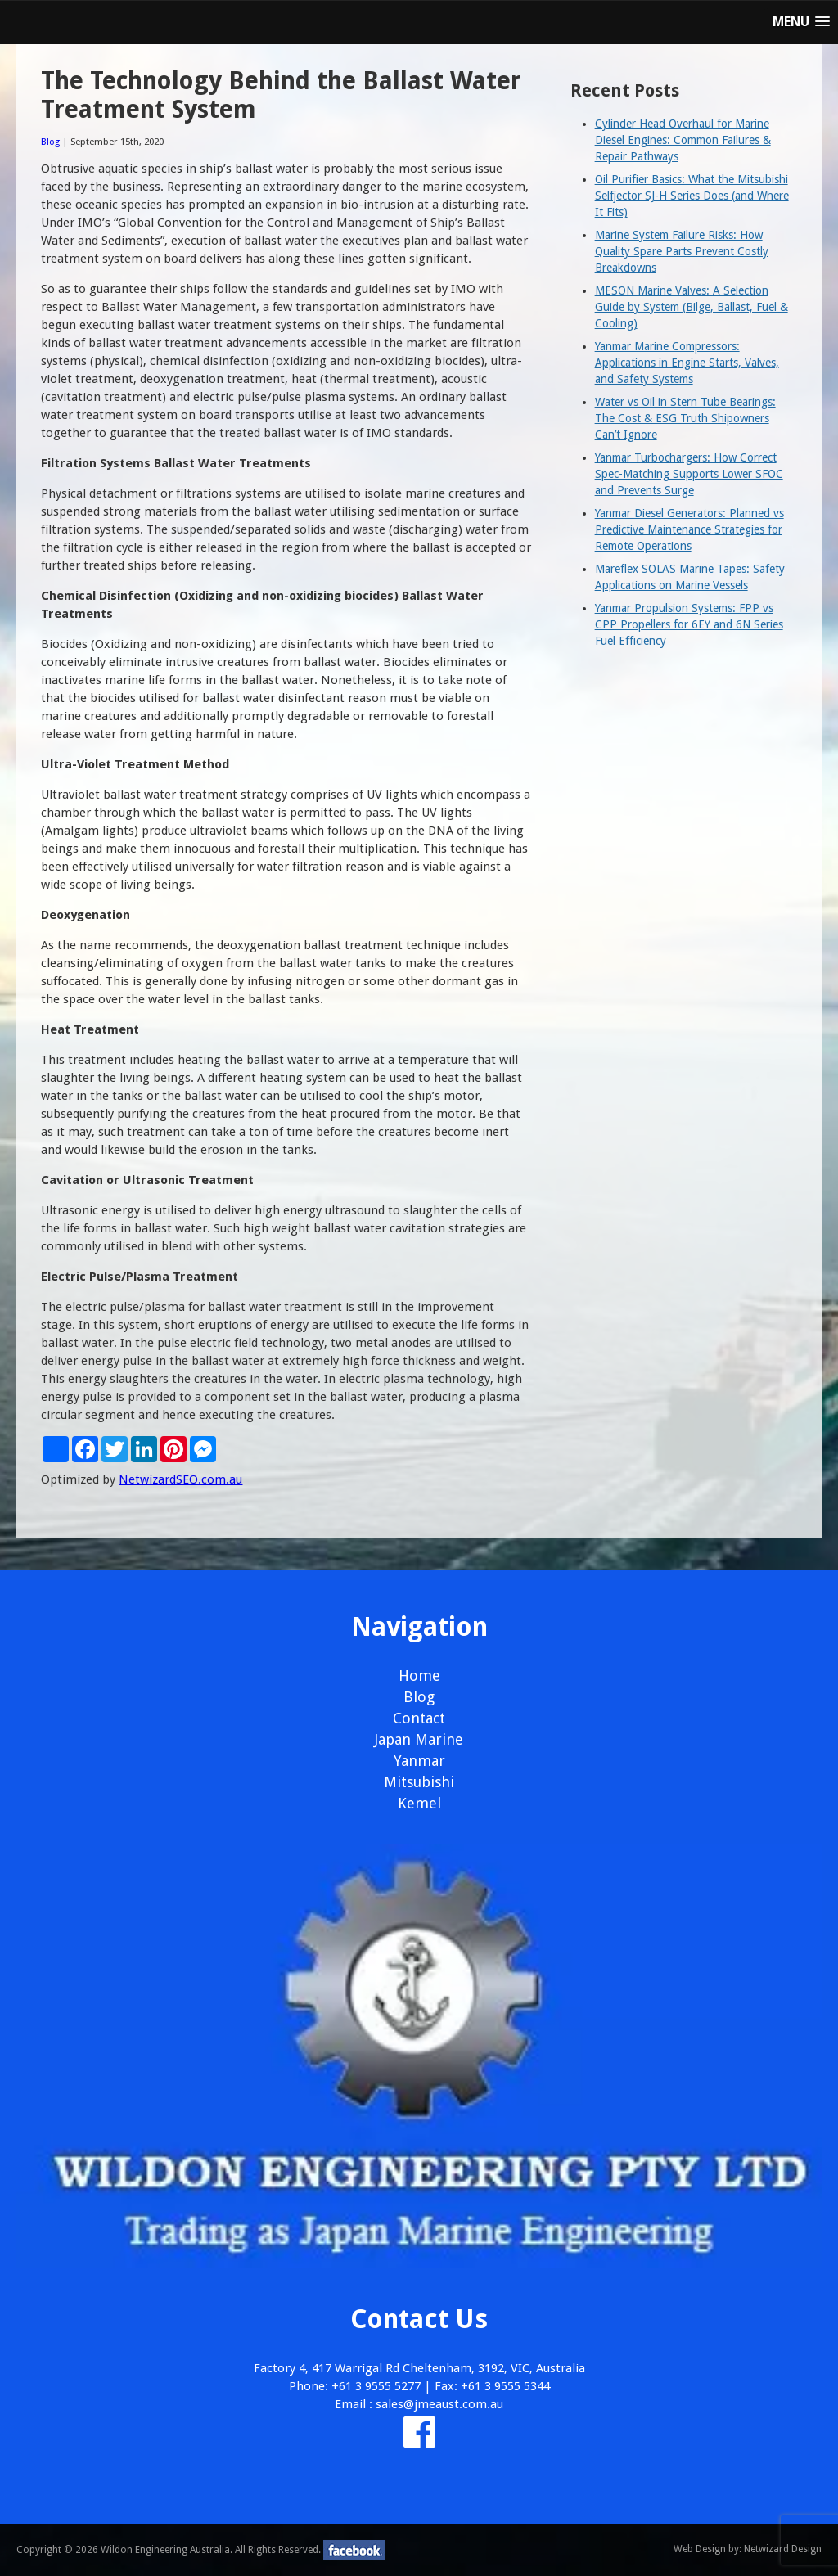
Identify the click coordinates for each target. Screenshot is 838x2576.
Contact (419, 1718)
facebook (354, 2550)
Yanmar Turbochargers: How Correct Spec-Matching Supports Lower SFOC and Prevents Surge (689, 474)
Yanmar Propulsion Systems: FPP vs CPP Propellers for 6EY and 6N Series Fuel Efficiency (689, 624)
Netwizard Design (783, 2549)
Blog (50, 141)
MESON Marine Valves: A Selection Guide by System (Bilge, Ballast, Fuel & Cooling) (691, 307)
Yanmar (419, 1760)
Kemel (419, 1803)
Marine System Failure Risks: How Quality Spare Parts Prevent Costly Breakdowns (681, 251)
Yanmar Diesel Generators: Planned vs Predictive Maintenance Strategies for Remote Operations (689, 529)
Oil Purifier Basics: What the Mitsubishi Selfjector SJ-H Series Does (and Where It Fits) (692, 195)
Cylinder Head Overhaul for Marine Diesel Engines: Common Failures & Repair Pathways (683, 140)
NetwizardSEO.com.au (180, 1479)
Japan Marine (419, 1739)
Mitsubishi (419, 1781)
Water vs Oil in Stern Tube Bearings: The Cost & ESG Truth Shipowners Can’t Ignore (685, 418)
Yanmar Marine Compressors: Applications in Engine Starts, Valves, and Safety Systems (687, 362)
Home (419, 1675)
